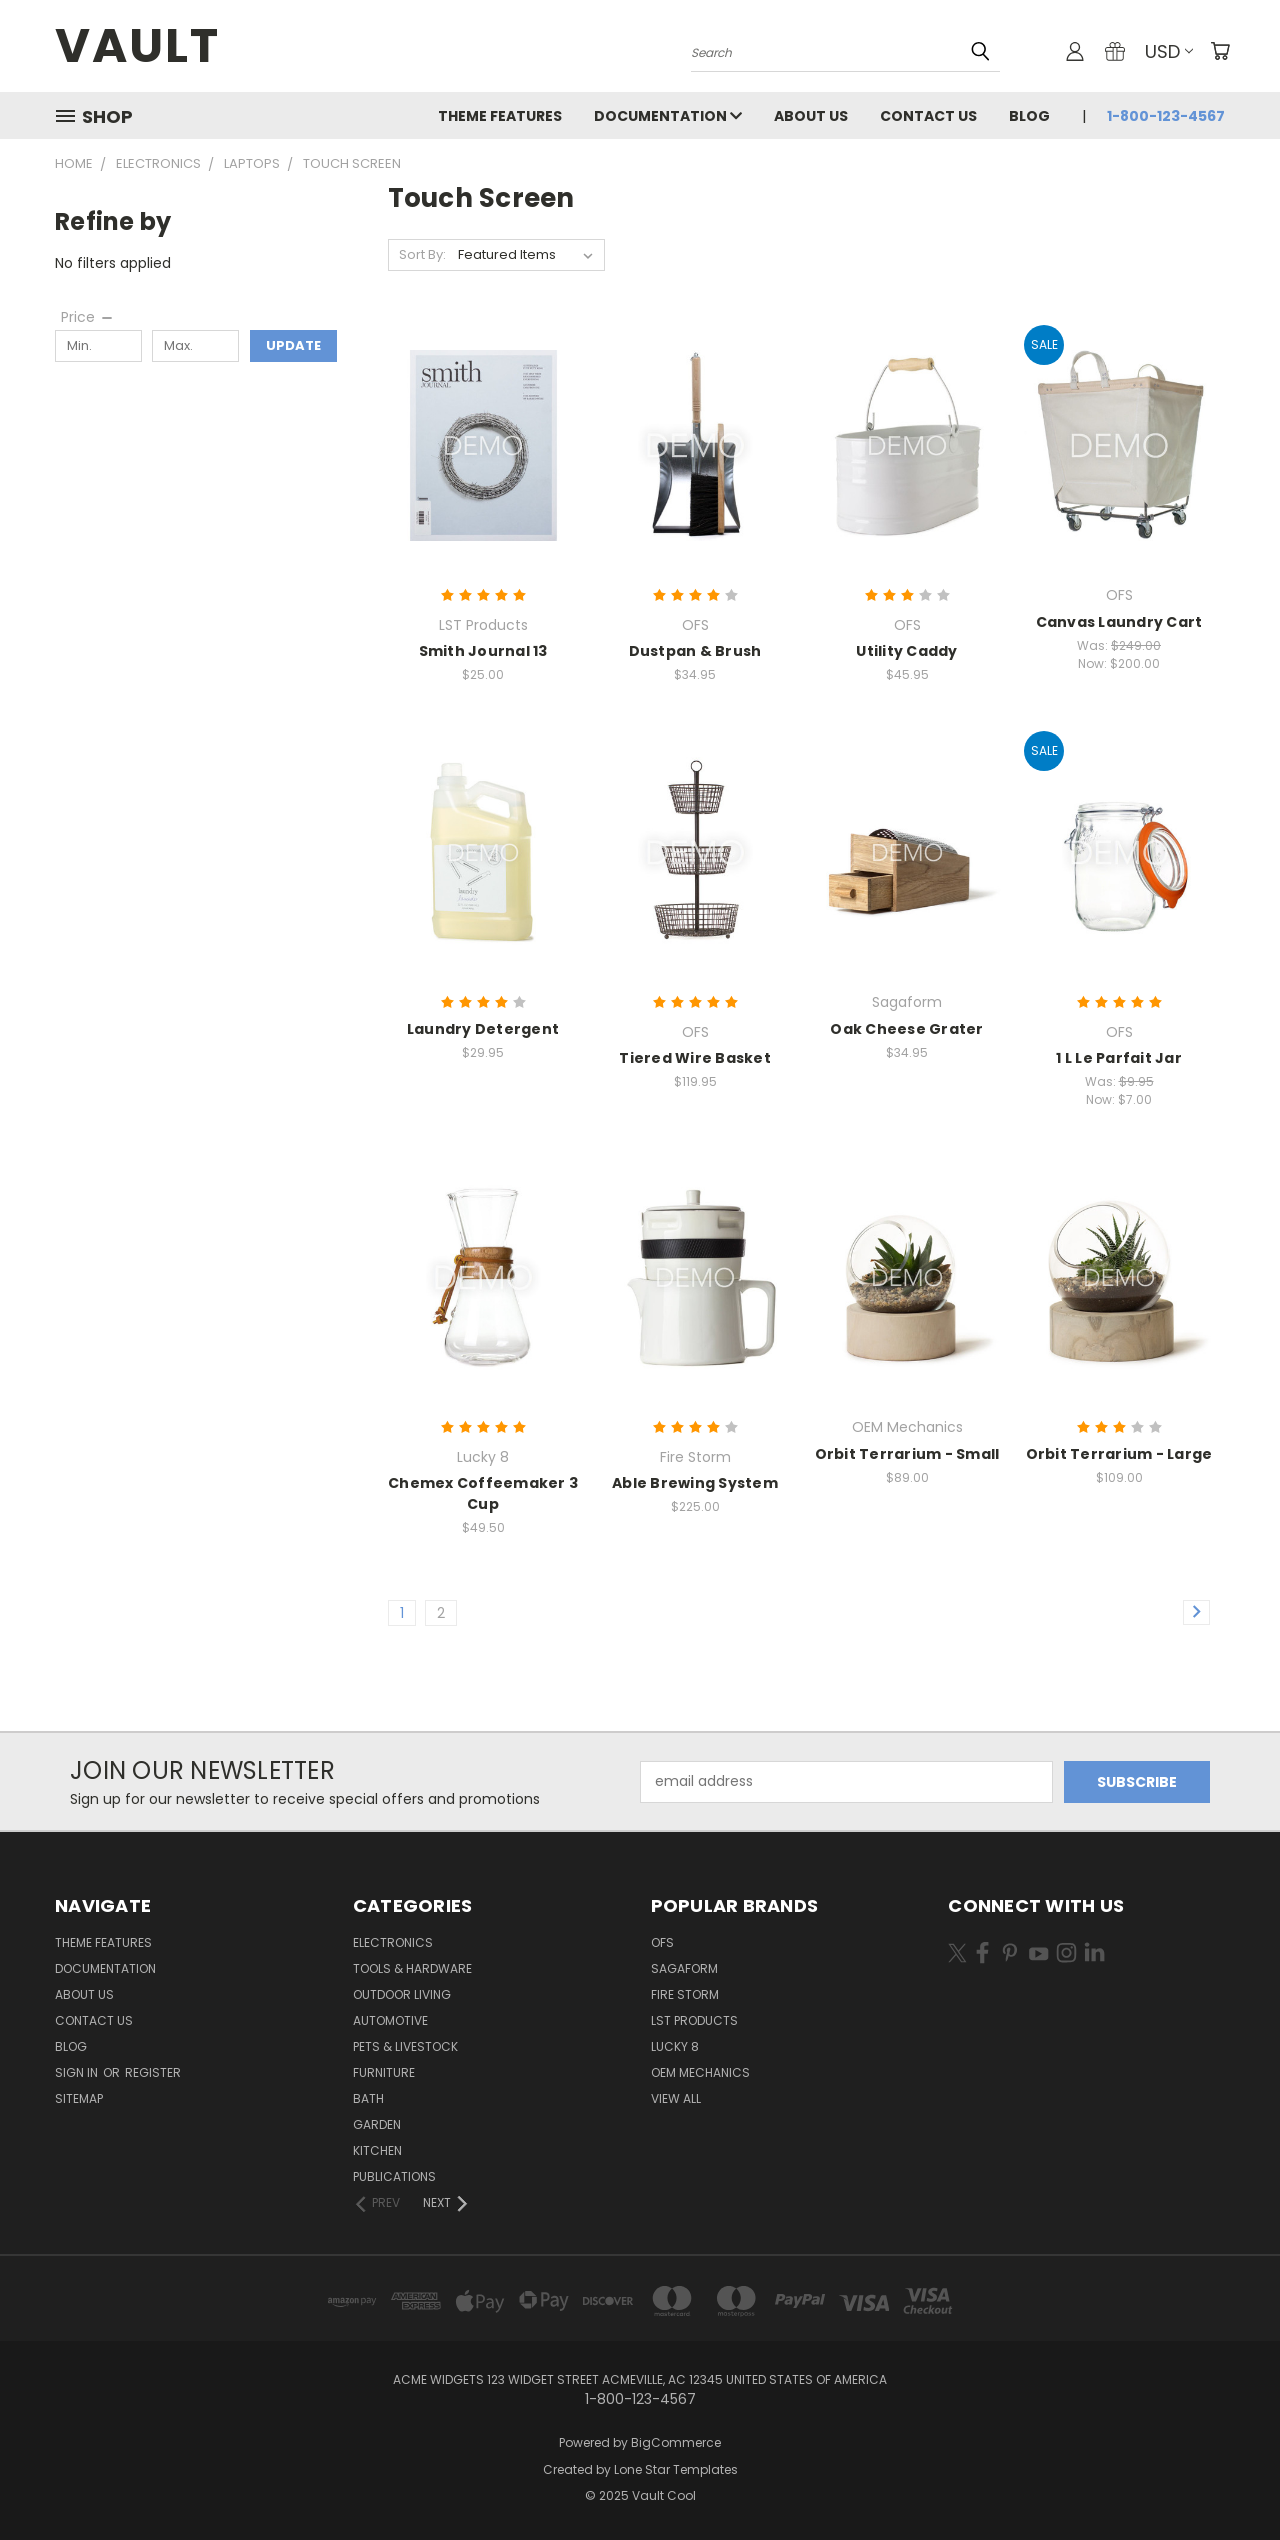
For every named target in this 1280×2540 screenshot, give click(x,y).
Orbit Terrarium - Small (907, 1454)
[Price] (88, 317)
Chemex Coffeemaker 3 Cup (483, 1493)
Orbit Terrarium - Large (1119, 1454)
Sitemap (79, 2098)
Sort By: (422, 254)
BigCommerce (676, 2442)
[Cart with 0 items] (1220, 51)
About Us (811, 116)
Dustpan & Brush (695, 651)
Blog (1029, 116)
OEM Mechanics (700, 2072)
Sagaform (684, 1968)
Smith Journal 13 (483, 651)
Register (153, 2072)
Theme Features (500, 116)
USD (1169, 51)
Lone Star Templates (676, 2469)
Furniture (384, 2072)
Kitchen (377, 2150)
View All (676, 2098)
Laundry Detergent (483, 1029)
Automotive (390, 2020)
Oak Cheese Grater (906, 1029)
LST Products (694, 2020)
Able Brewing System (695, 1483)
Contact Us (928, 116)
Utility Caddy (906, 651)
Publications (394, 2176)
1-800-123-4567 (1166, 116)
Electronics (393, 1942)
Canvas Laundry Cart (1119, 622)
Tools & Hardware (412, 1968)
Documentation (668, 116)
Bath (368, 2098)
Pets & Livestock (405, 2046)
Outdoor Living (402, 1994)
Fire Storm (685, 1994)
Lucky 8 (675, 2046)
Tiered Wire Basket (695, 1058)
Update (293, 345)
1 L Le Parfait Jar (1119, 1058)
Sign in (78, 2072)
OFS (662, 1942)
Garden (377, 2124)
